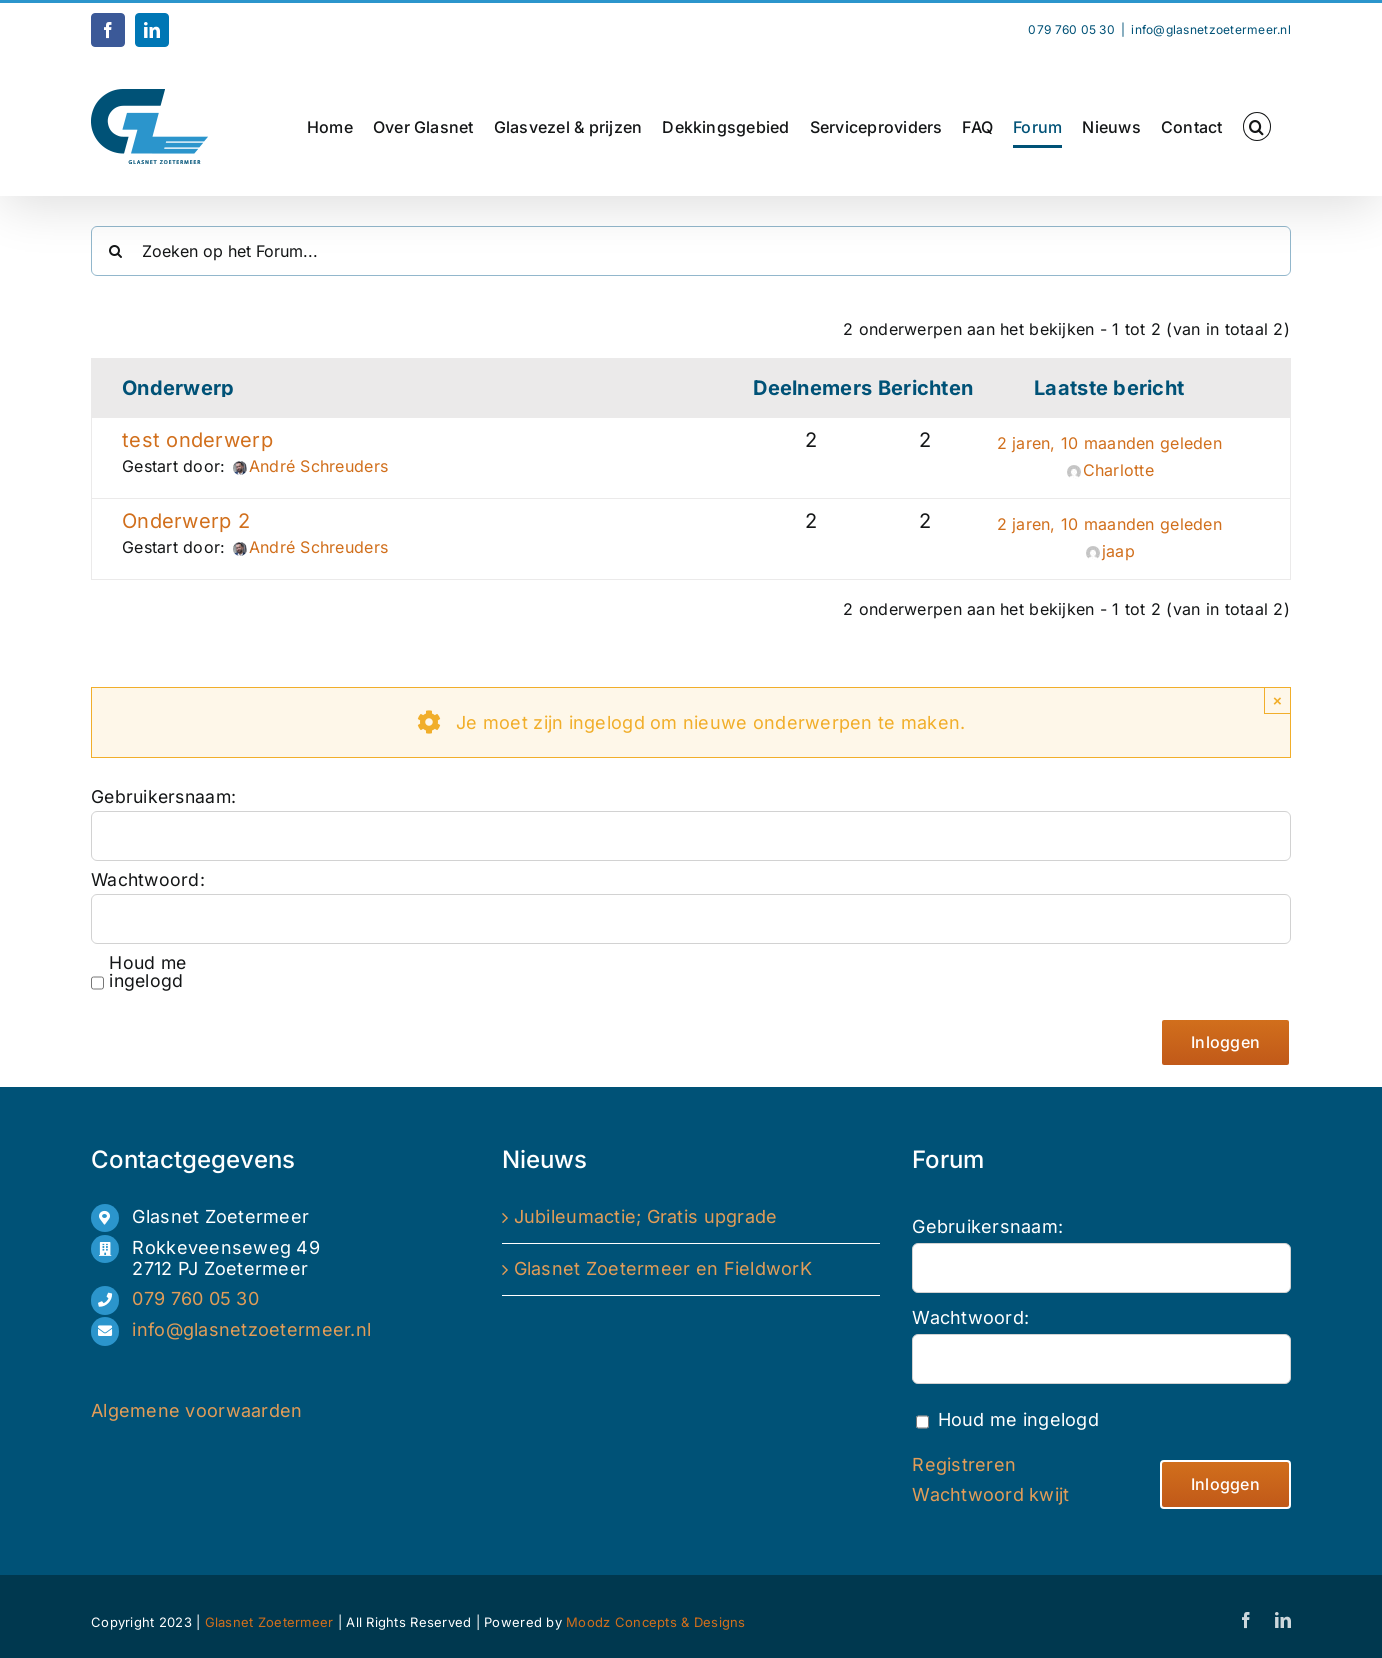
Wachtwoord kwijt (990, 1494)
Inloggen (1225, 1042)
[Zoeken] (116, 251)
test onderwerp (197, 440)
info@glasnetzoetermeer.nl (1211, 29)
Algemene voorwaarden (196, 1410)
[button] (1257, 126)
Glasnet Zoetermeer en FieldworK (663, 1268)
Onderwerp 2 (186, 521)
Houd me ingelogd (147, 972)
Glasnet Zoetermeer (271, 1622)
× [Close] (1277, 700)
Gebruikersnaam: (161, 797)
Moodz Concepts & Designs (655, 1622)
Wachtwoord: (148, 880)
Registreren (964, 1464)
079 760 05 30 (195, 1298)
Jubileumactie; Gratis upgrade (646, 1216)
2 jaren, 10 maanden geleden (1109, 443)
